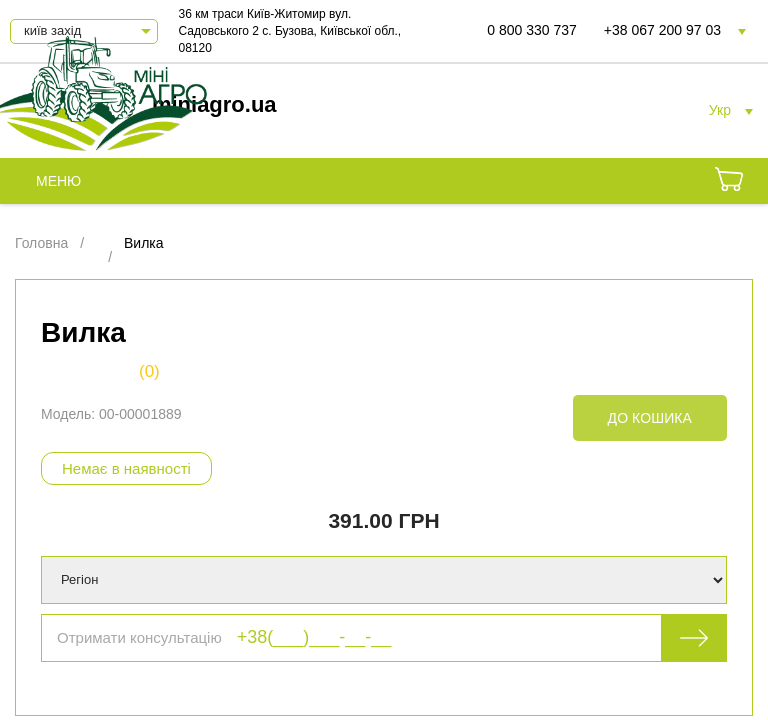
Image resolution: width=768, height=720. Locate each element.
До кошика (650, 418)
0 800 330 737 (532, 30)
